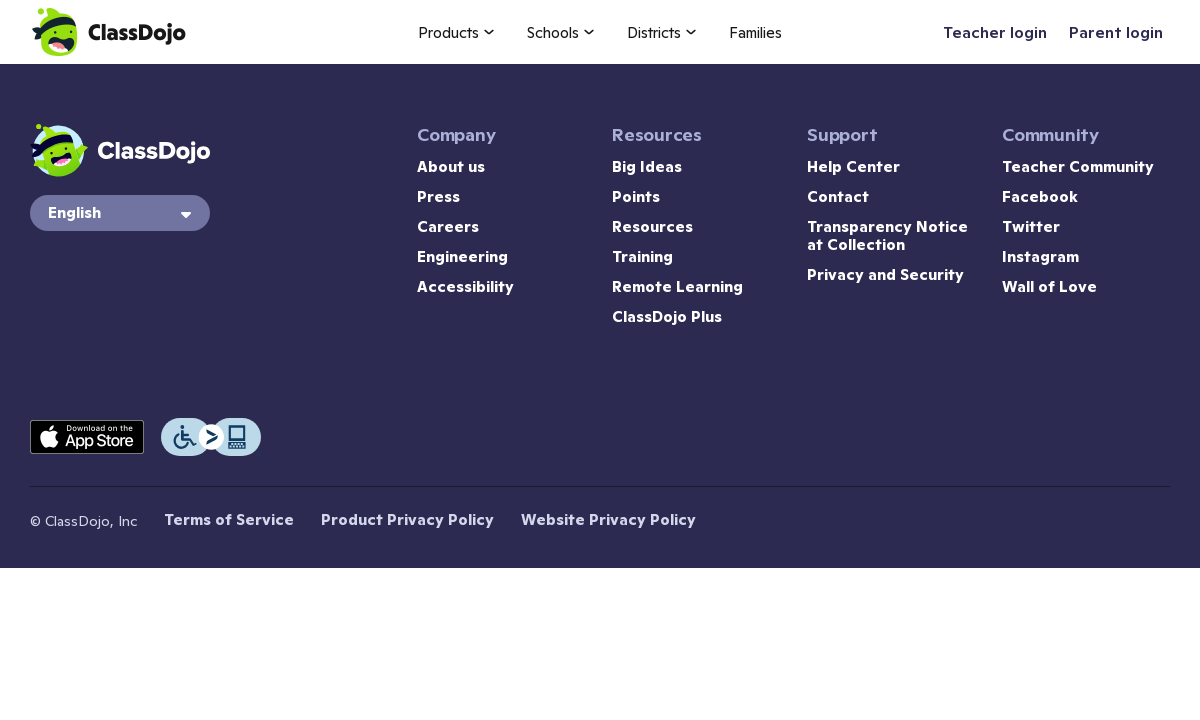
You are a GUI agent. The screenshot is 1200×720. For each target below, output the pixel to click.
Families (755, 32)
